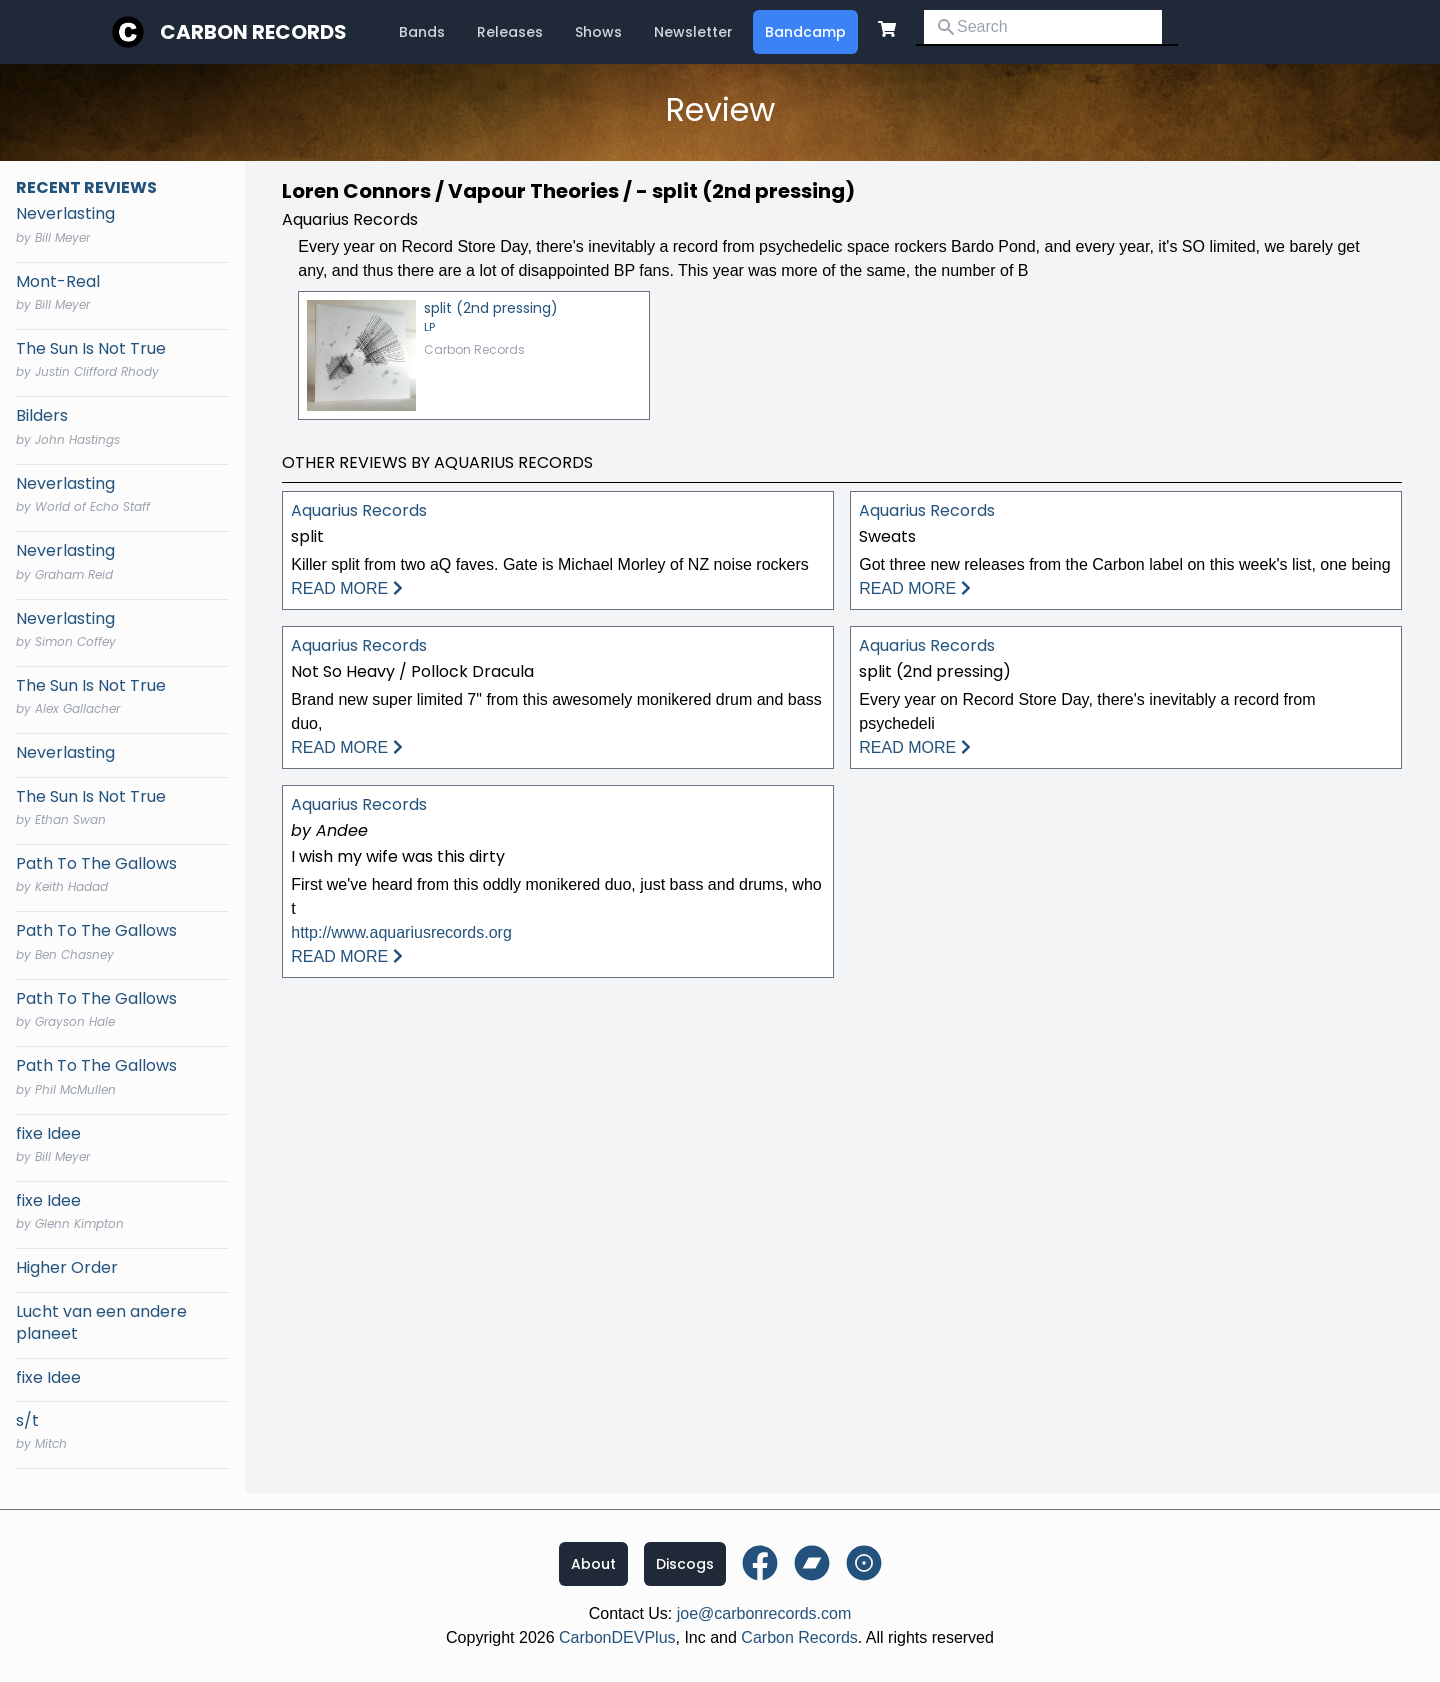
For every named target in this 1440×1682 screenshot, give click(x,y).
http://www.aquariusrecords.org (401, 932)
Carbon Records (253, 32)
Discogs (685, 1564)
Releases (510, 32)
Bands (422, 32)
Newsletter (693, 32)
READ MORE (346, 588)
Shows (598, 32)
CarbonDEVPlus (617, 1637)
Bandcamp (805, 32)
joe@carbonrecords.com (764, 1613)
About (593, 1564)
